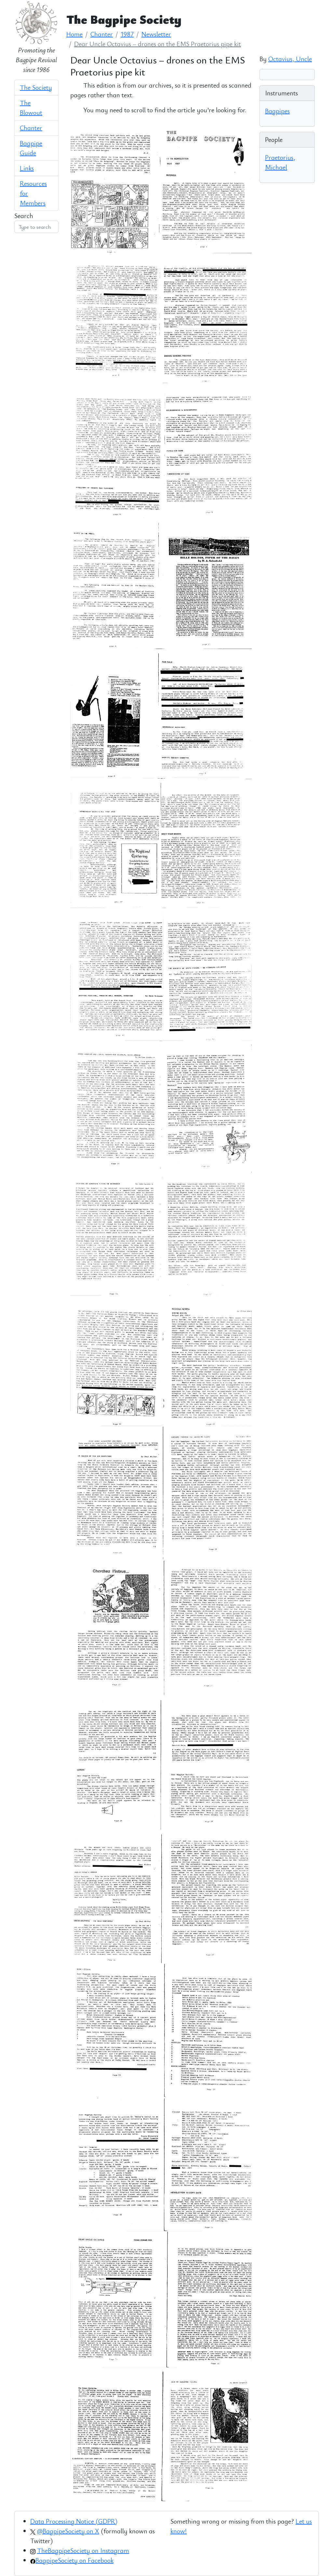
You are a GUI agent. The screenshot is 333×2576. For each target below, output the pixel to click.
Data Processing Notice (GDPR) (73, 2521)
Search (23, 215)
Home (74, 34)
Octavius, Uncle (290, 58)
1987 (127, 34)
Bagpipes (277, 110)
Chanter (31, 127)
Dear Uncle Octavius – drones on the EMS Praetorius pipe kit (157, 43)
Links (27, 168)
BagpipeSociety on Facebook (74, 2560)
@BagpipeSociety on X (68, 2531)
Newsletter (156, 34)
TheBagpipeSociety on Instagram (83, 2550)
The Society (36, 87)
